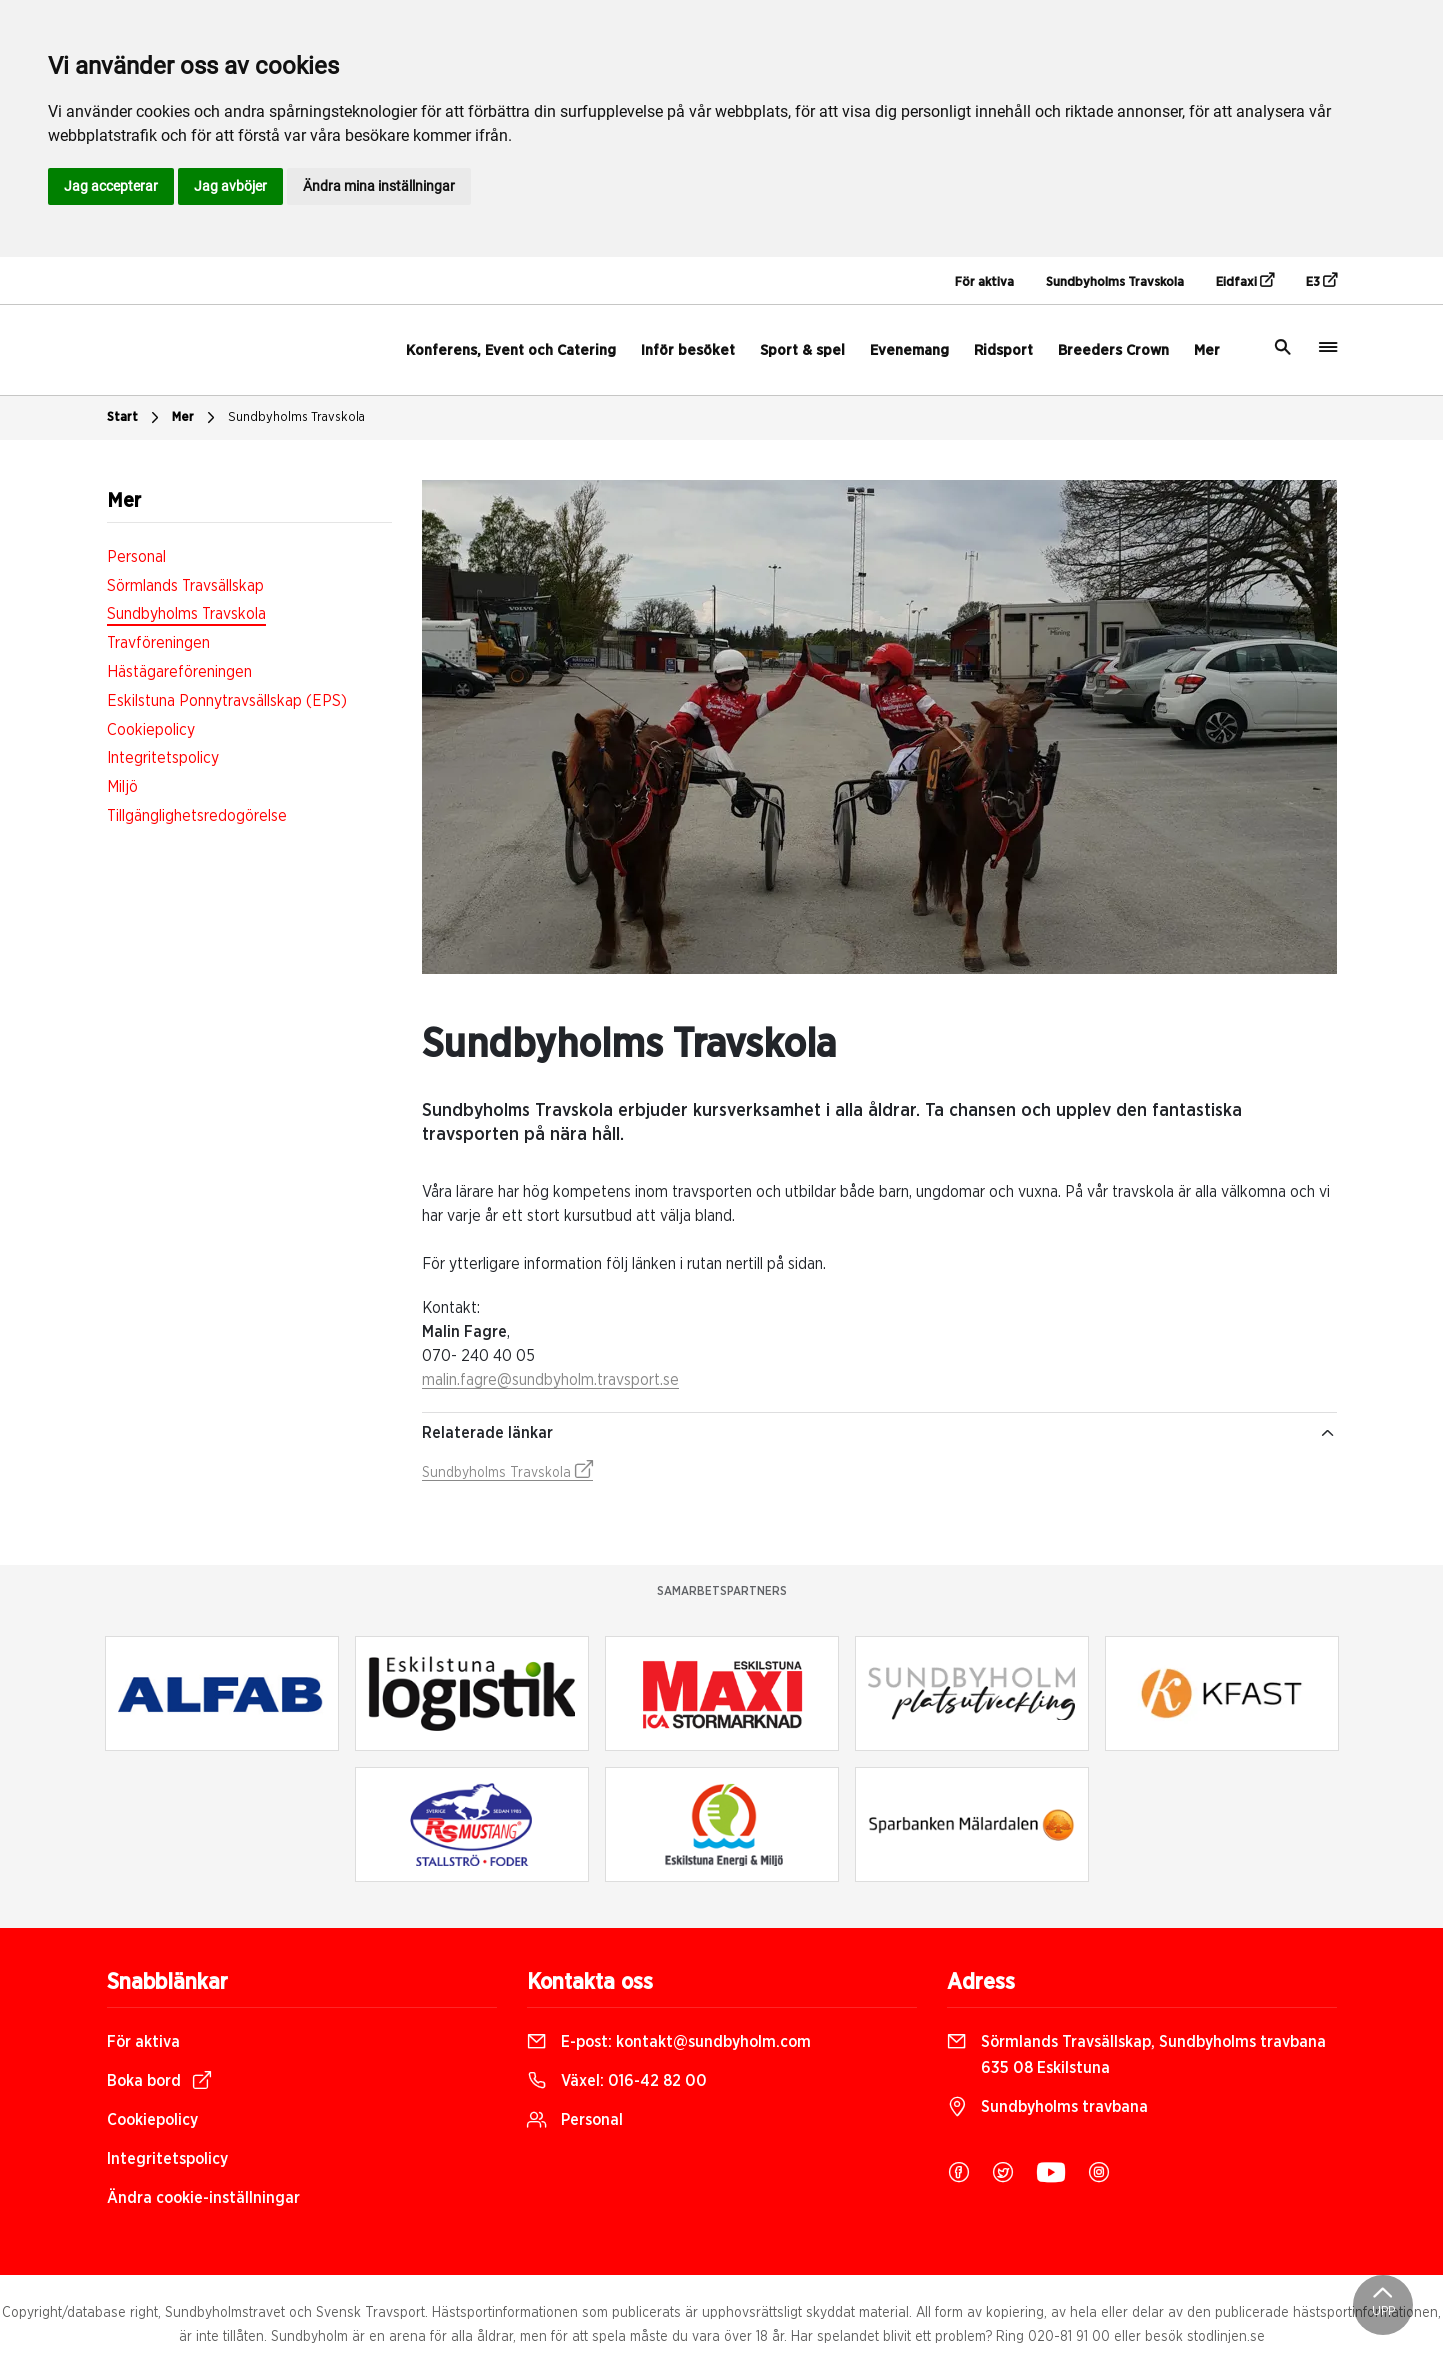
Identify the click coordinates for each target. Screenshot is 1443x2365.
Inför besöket (688, 350)
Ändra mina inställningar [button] (379, 186)
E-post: (669, 2042)
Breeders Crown (1113, 350)
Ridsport (1003, 350)
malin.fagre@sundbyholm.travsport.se (550, 1380)
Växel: (617, 2081)
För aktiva (984, 282)
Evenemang (909, 350)
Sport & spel (802, 350)
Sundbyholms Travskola (1115, 282)
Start (135, 418)
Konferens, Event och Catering (511, 350)
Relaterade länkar (879, 1433)
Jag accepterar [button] (111, 186)
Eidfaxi (1245, 281)
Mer (1207, 350)
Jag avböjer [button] (230, 186)
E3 (1321, 281)
